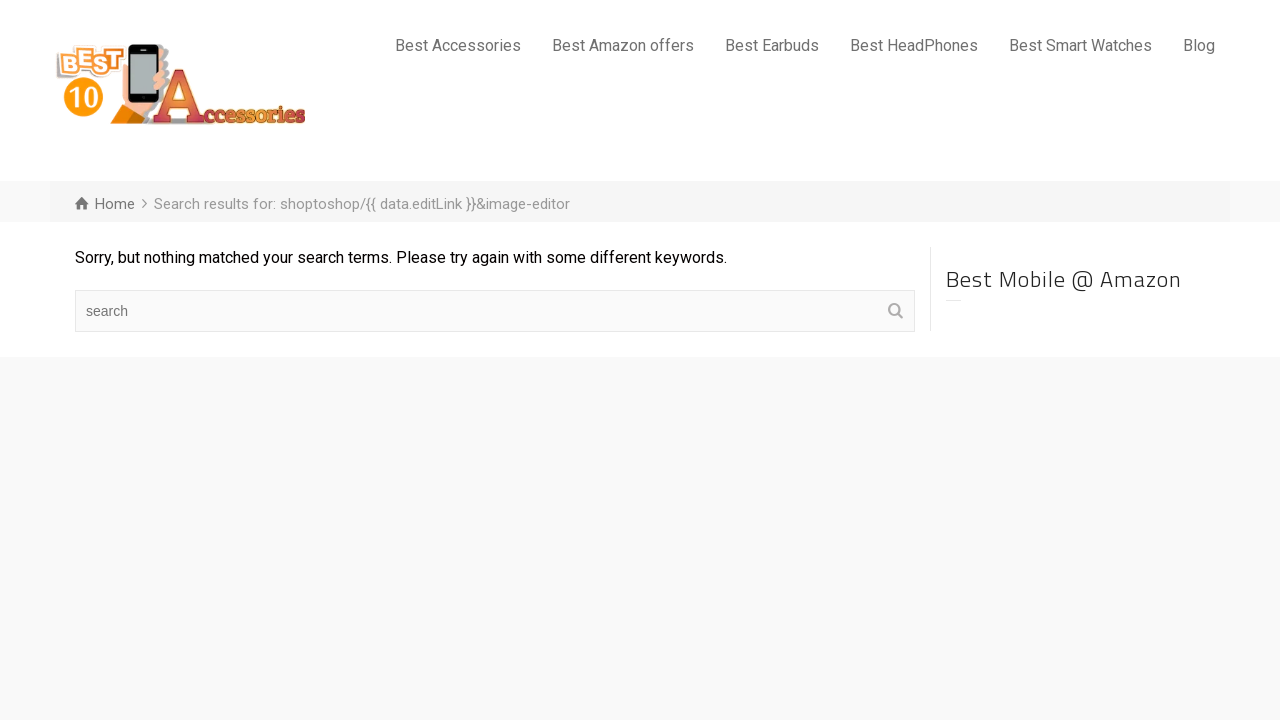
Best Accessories (458, 45)
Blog (1199, 45)
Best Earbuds (772, 45)
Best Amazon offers (623, 45)
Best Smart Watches (1080, 45)
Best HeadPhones (914, 45)
